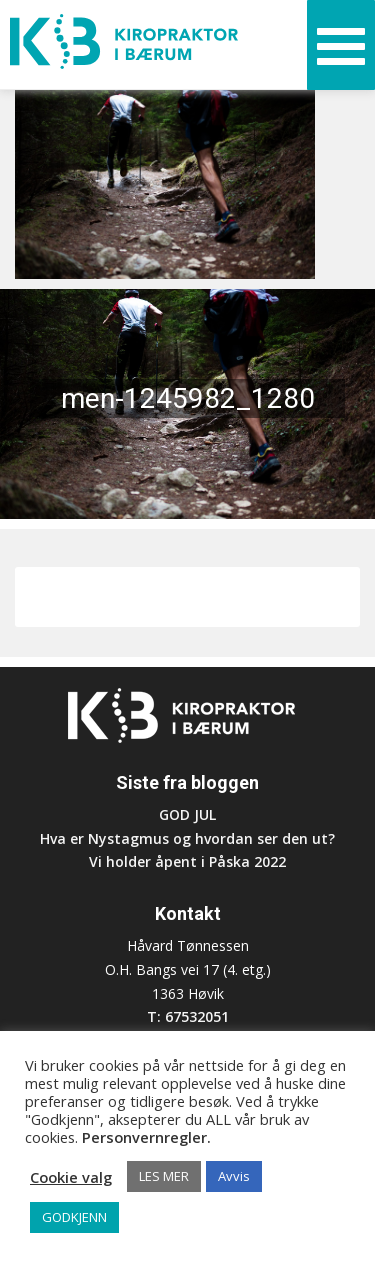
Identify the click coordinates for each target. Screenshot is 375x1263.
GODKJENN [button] (74, 1217)
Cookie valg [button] (71, 1177)
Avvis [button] (234, 1176)
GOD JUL (187, 814)
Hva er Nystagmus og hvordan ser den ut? (187, 838)
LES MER (164, 1176)
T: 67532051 (188, 1016)
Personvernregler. (146, 1137)
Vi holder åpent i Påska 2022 (187, 861)
